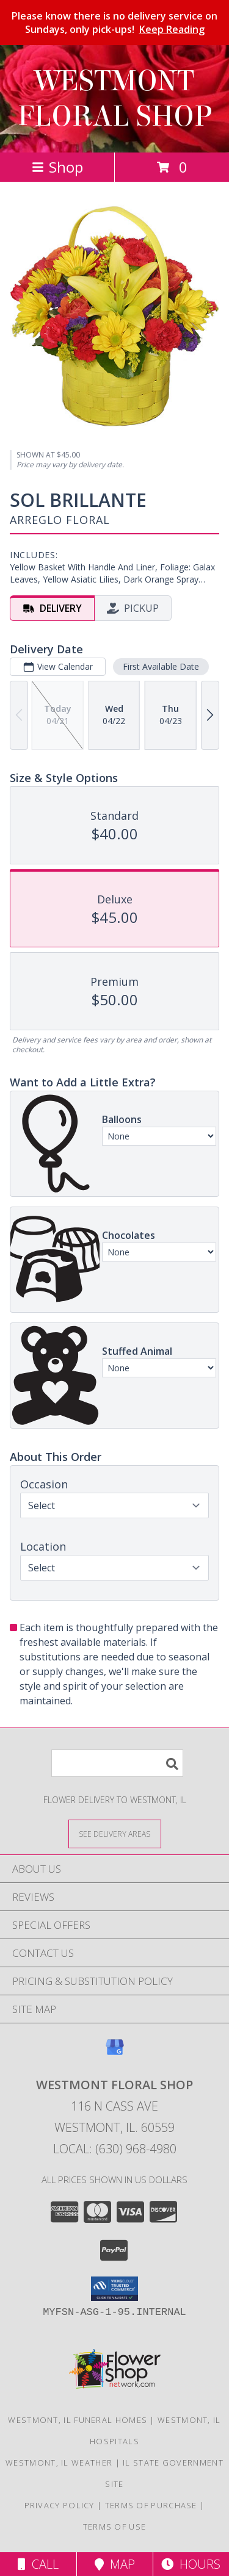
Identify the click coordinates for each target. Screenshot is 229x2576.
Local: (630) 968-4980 (114, 2148)
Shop (57, 167)
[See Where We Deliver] (114, 1833)
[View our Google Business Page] (115, 2053)
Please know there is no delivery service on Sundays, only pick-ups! (114, 22)
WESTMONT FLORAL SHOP (115, 98)
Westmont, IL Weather (58, 2462)
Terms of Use (115, 2526)
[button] (114, 2288)
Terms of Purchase (151, 2505)
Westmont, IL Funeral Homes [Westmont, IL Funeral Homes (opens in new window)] (77, 2419)
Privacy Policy (59, 2505)
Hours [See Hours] (190, 2564)
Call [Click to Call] (38, 2564)
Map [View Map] (115, 2564)
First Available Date (161, 666)
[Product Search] (117, 1763)
